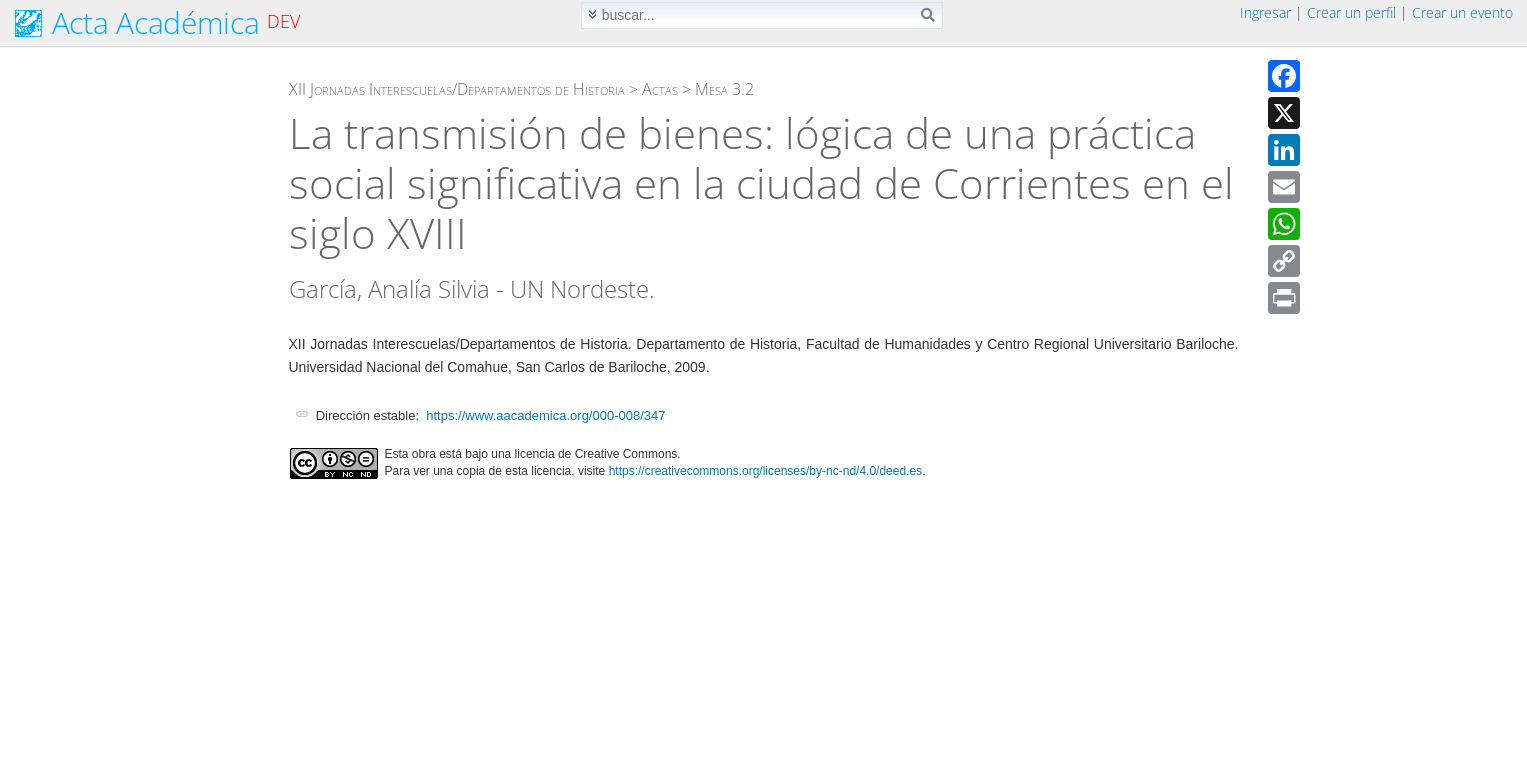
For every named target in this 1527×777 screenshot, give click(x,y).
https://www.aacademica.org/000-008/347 (545, 415)
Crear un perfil (1351, 12)
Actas (660, 89)
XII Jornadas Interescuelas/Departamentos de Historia (457, 89)
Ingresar (1265, 12)
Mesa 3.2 (724, 89)
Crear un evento (1462, 12)
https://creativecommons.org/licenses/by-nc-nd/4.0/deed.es (766, 471)
